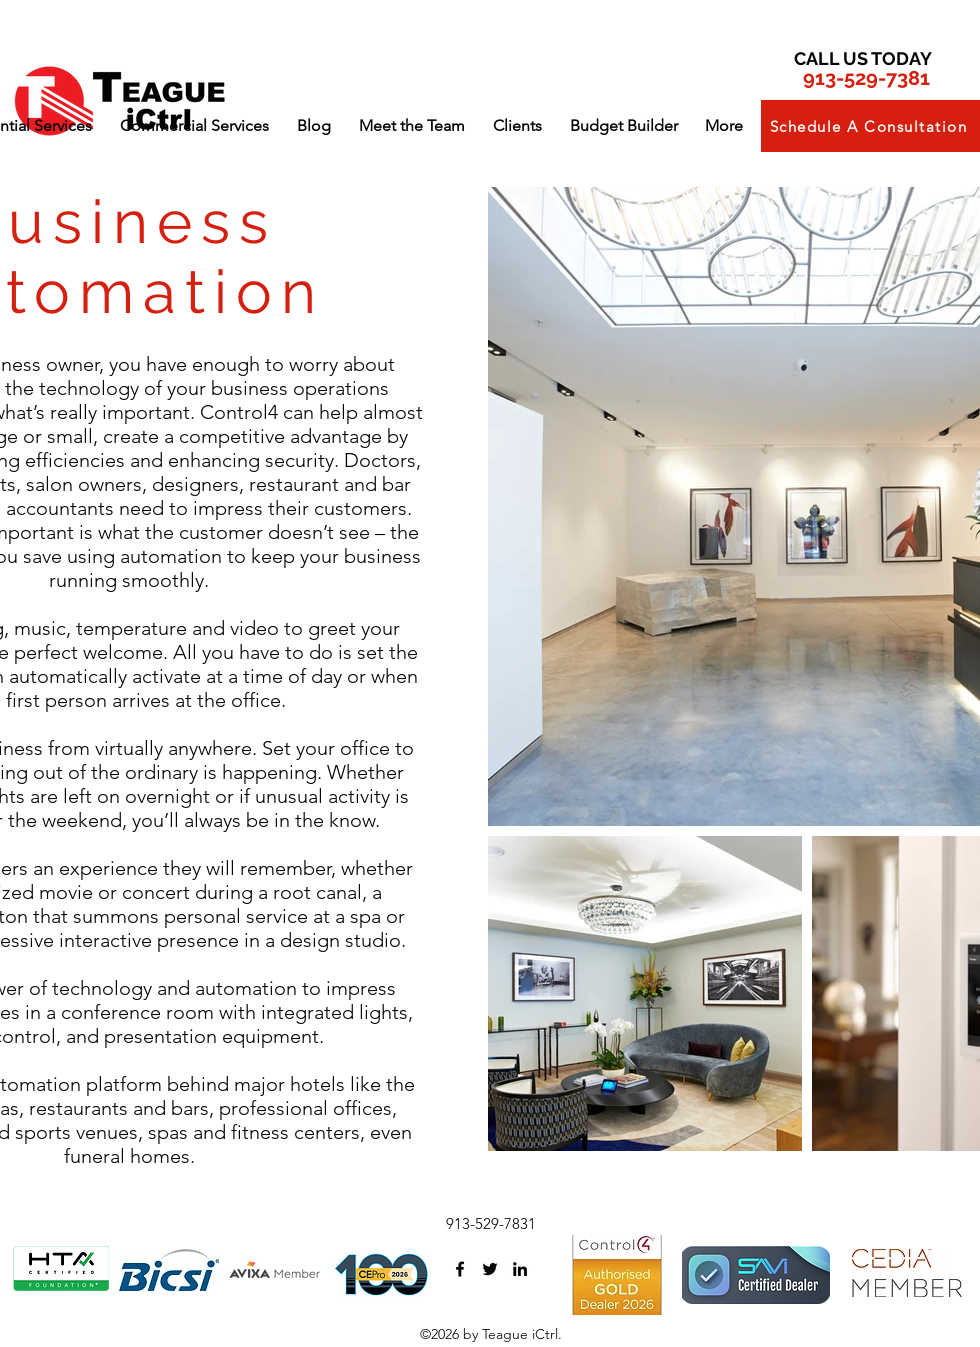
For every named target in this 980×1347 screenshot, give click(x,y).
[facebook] (460, 1269)
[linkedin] (520, 1269)
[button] (194, 126)
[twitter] (490, 1269)
